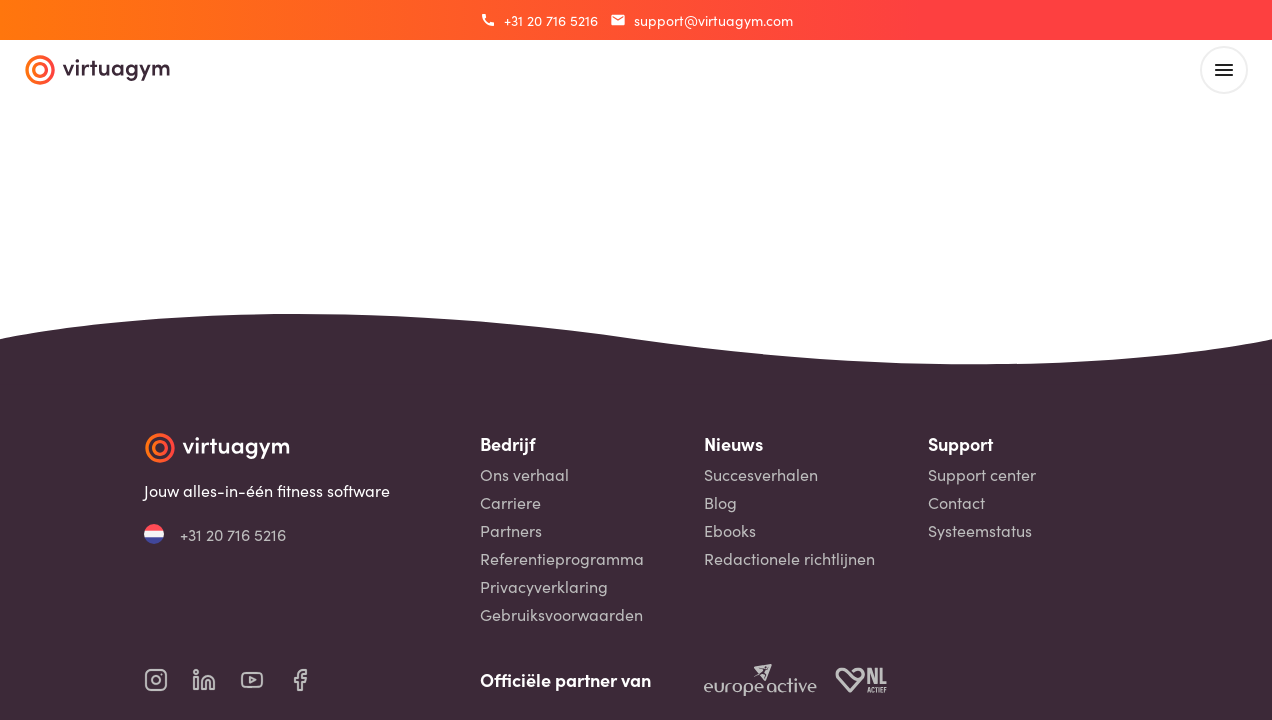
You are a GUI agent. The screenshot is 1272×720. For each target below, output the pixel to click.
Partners (511, 530)
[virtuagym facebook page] (312, 680)
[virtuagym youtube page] (264, 680)
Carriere (510, 502)
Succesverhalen (761, 474)
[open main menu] (1224, 70)
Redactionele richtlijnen (789, 558)
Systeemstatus (980, 530)
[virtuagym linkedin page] (216, 680)
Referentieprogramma (562, 558)
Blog (720, 502)
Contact (956, 502)
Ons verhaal (524, 474)
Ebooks (730, 530)
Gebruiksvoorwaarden (561, 614)
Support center (982, 474)
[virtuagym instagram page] (168, 680)
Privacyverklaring (544, 586)
